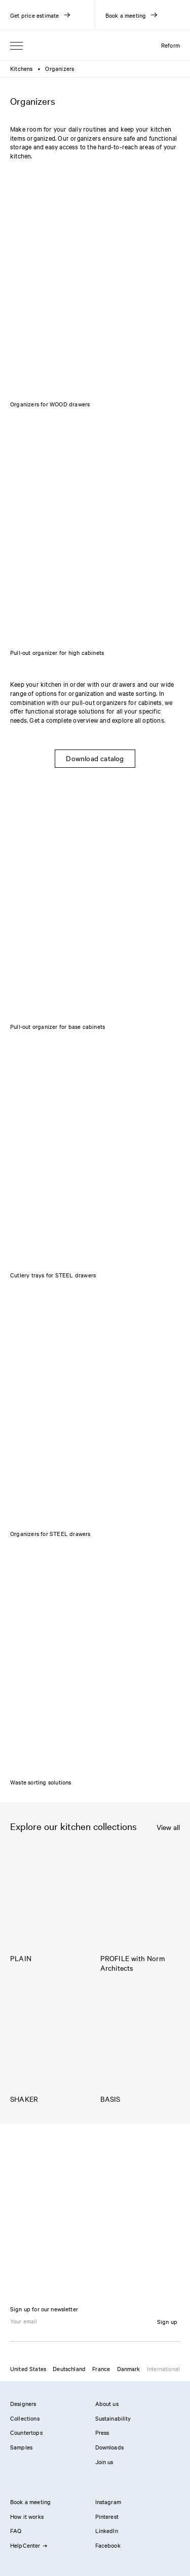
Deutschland (69, 2368)
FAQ (15, 2530)
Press (102, 2432)
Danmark (128, 2368)
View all (168, 1827)
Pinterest (107, 2516)
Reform (170, 45)
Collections (25, 2418)
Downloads (109, 2447)
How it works (27, 2516)
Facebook (108, 2545)
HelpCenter (28, 2545)
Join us (104, 2462)
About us (107, 2403)
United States (28, 2368)
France (101, 2368)
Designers (23, 2403)
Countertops (26, 2432)
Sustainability (113, 2418)
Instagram (108, 2502)
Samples (21, 2447)
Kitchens (21, 68)
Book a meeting (30, 2502)
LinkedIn (106, 2530)
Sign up (167, 2321)
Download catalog (95, 758)
